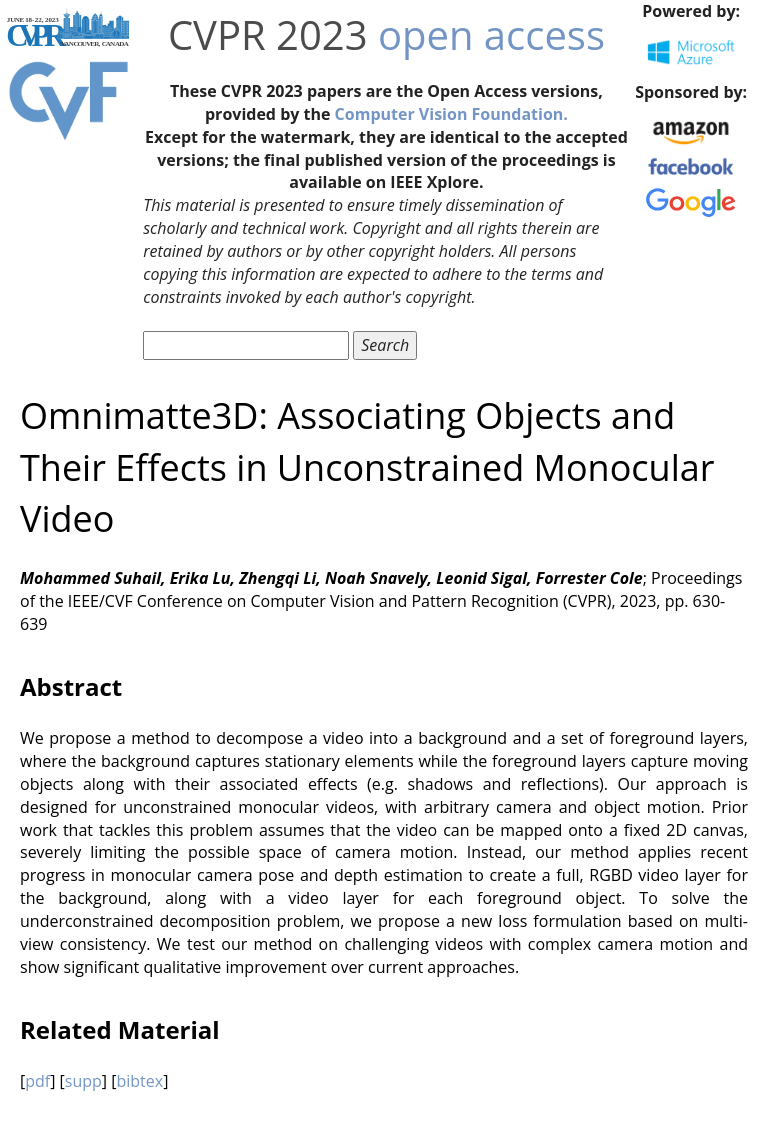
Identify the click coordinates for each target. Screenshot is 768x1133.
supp (83, 1081)
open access (491, 34)
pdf (37, 1081)
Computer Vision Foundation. (451, 114)
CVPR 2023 (268, 34)
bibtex (139, 1081)
